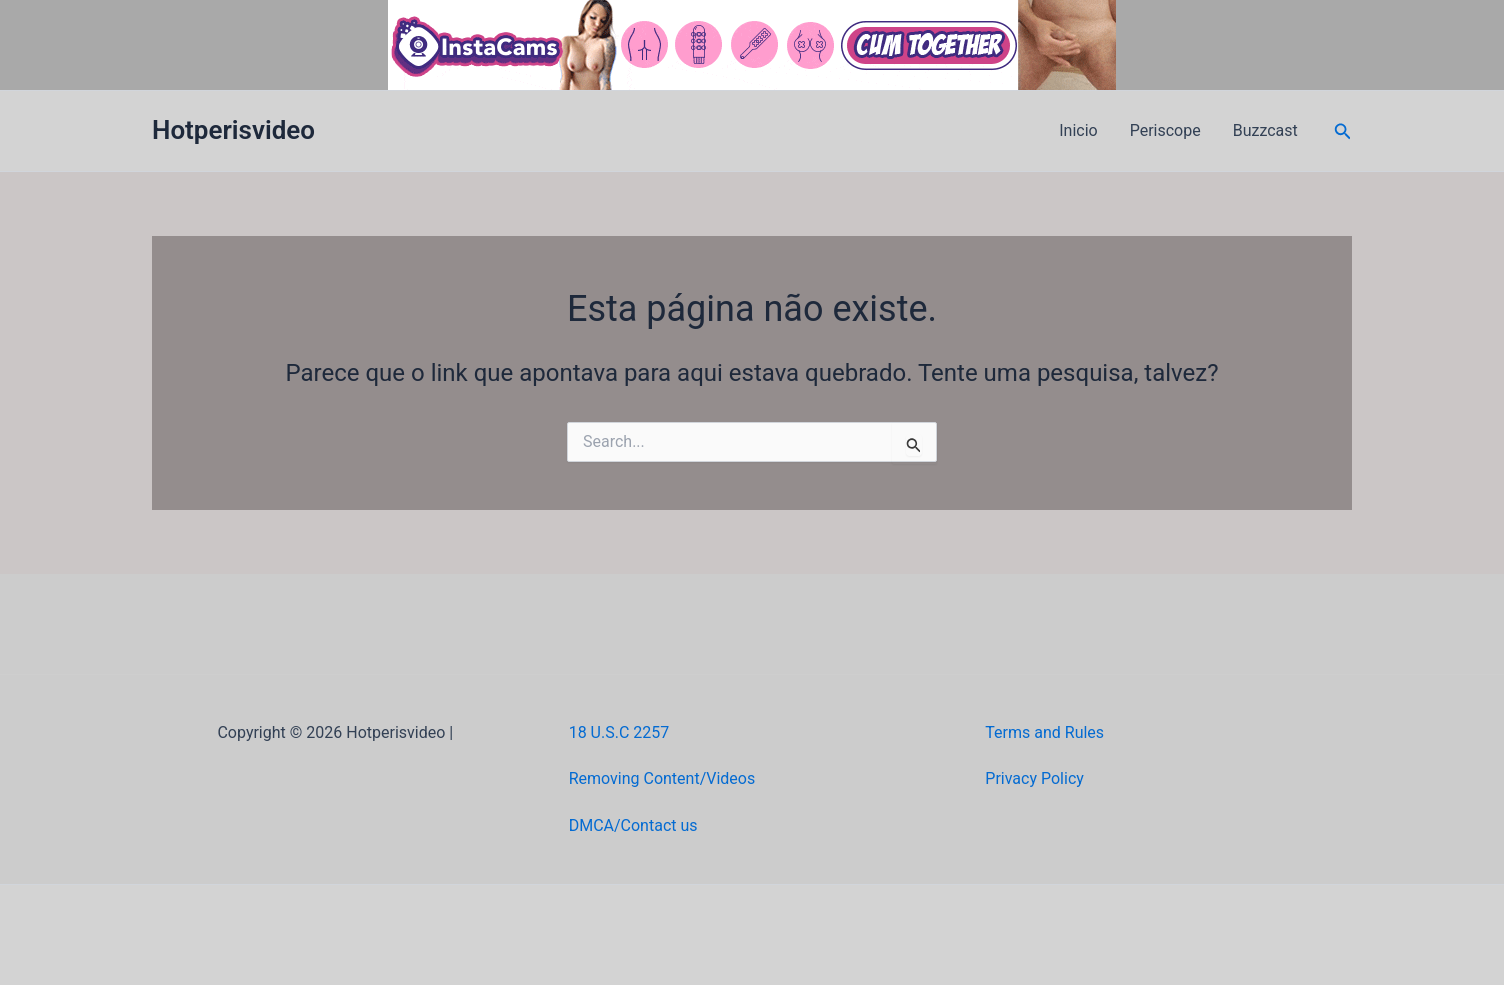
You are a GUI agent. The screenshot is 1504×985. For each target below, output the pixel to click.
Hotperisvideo (233, 130)
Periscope (1165, 130)
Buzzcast (1265, 130)
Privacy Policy (1034, 778)
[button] (1343, 131)
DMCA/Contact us (633, 825)
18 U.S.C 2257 (619, 732)
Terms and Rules (1044, 732)
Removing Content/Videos (662, 778)
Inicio (1078, 130)
